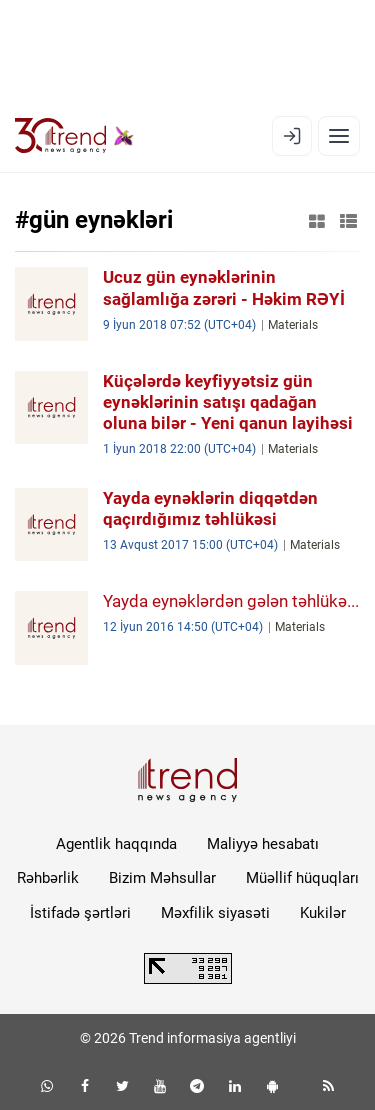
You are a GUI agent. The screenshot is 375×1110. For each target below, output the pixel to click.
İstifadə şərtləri (80, 913)
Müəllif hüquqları (302, 878)
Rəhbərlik (48, 878)
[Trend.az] (74, 136)
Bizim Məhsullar (162, 878)
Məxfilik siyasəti (215, 913)
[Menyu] (339, 136)
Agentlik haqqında (116, 844)
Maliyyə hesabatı (263, 844)
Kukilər (323, 913)
